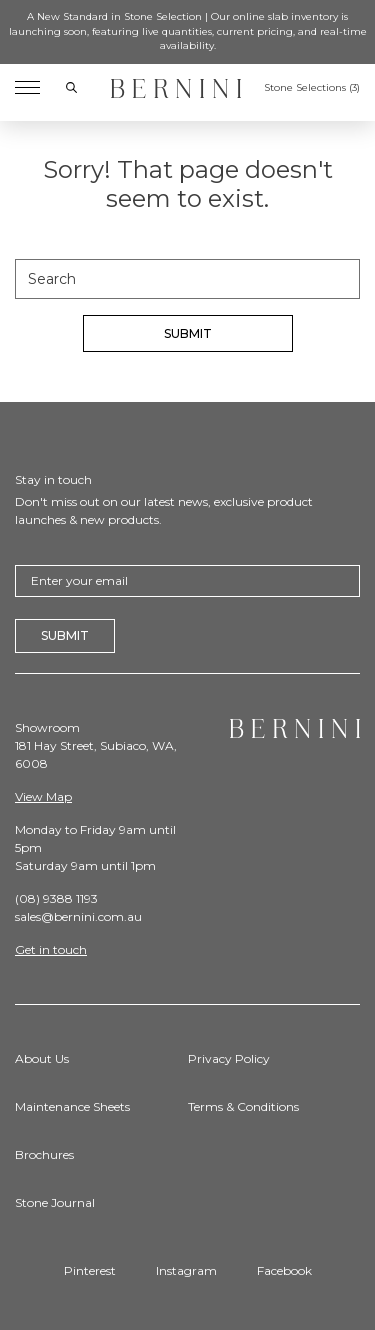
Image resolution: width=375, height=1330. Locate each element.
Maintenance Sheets (72, 1106)
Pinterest (90, 1270)
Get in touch (51, 949)
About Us (42, 1058)
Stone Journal (55, 1202)
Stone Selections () (312, 88)
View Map (43, 796)
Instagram (186, 1270)
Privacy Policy (229, 1058)
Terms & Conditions (243, 1106)
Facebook (284, 1270)
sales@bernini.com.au (78, 916)
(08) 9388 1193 (56, 898)
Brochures (44, 1154)
